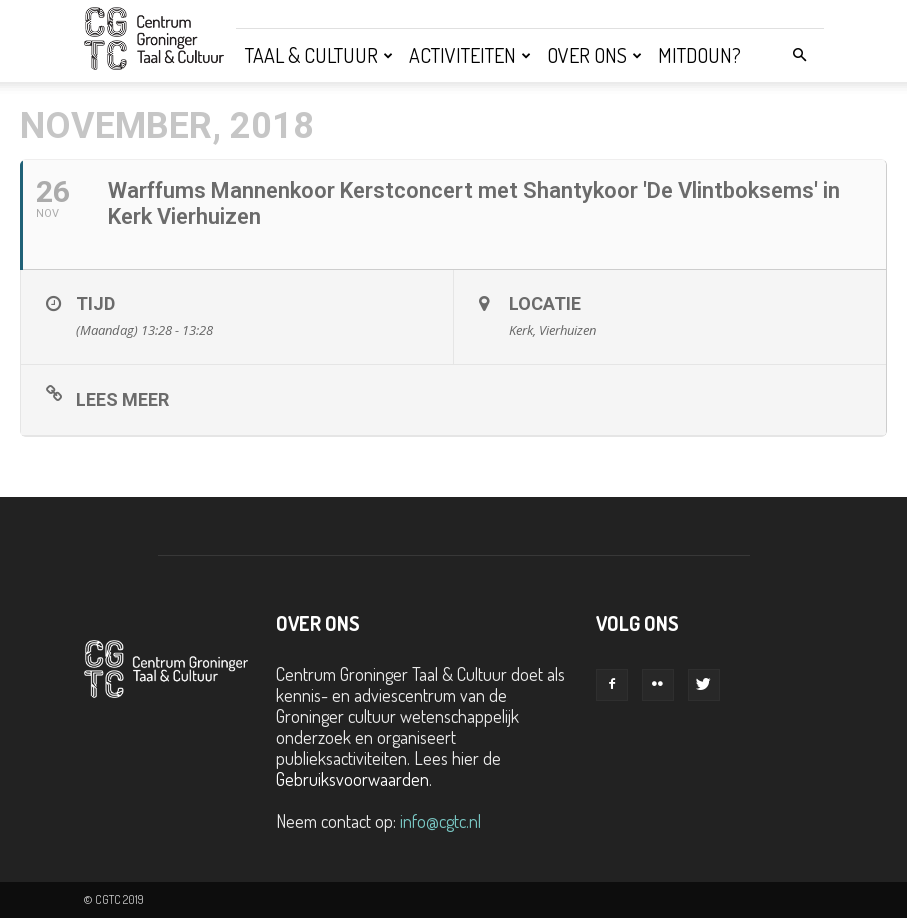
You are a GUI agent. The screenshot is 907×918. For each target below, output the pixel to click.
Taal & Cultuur (319, 55)
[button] (800, 54)
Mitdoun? (699, 55)
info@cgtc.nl (440, 821)
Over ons (594, 55)
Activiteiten (470, 55)
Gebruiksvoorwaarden (352, 779)
